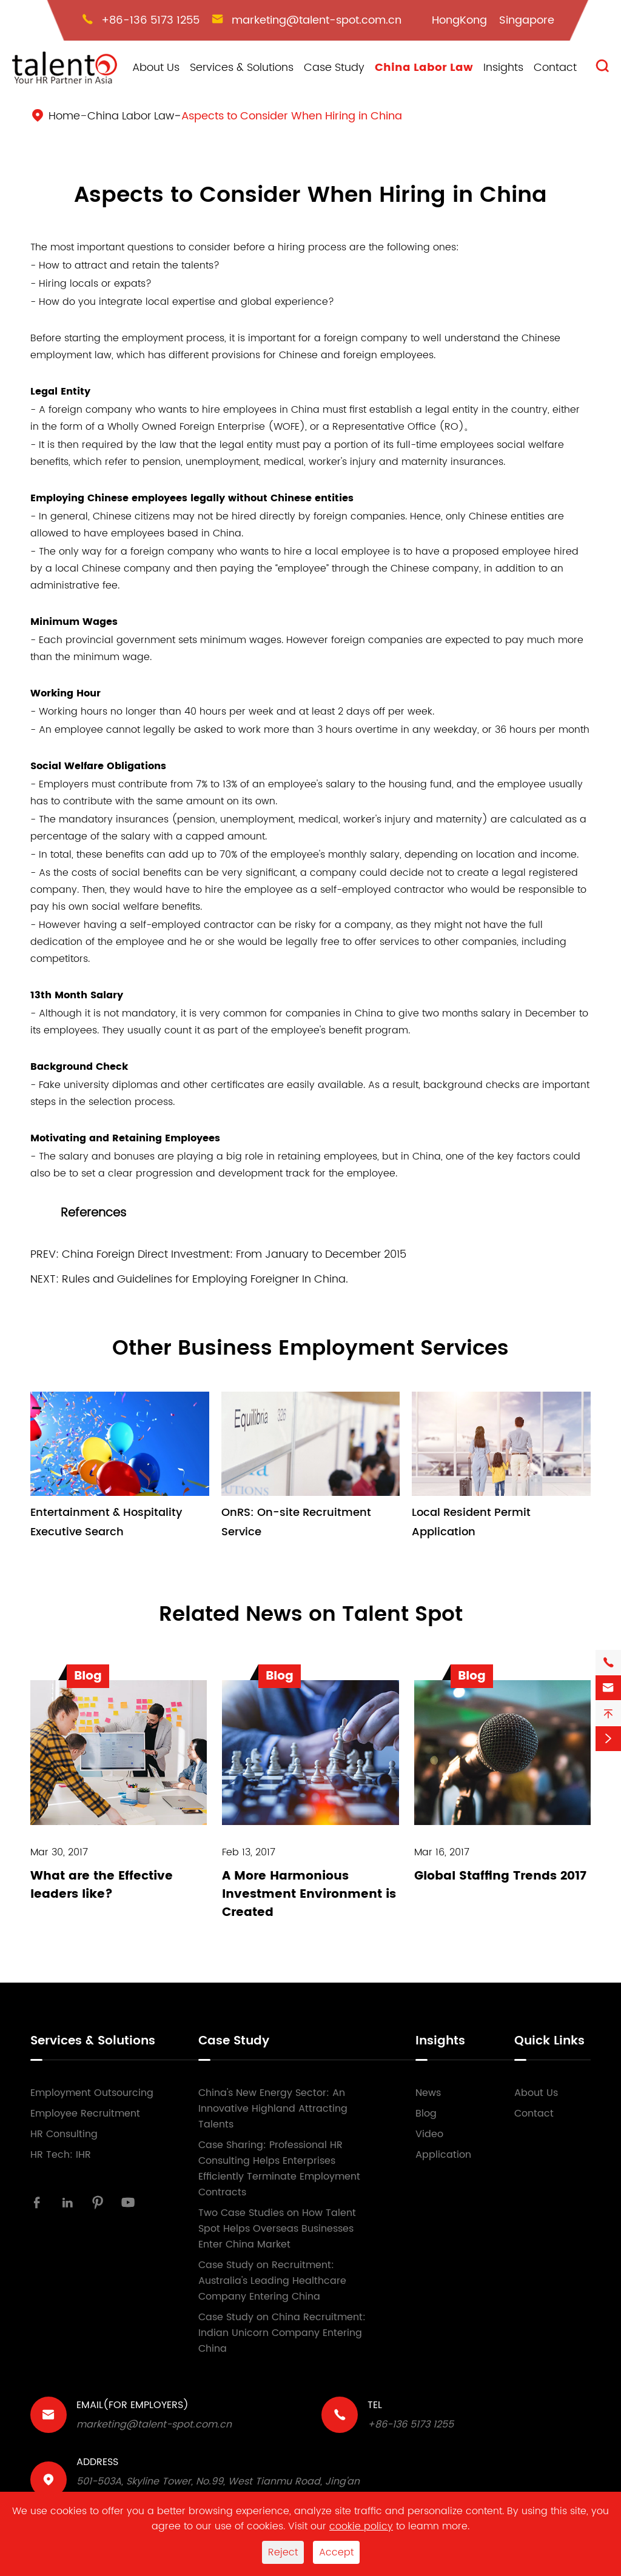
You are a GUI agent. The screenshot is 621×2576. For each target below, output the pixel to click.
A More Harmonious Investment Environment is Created (309, 1894)
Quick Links (549, 2041)
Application (443, 2155)
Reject (283, 2552)
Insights (503, 67)
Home (64, 116)
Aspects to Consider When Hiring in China (291, 116)
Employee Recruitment (85, 2113)
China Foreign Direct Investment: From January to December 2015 (234, 1254)
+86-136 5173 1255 (150, 20)
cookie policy (361, 2526)
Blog (426, 2113)
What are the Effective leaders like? (101, 1885)
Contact (555, 67)
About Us (156, 67)
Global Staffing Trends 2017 (500, 1876)
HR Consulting (64, 2134)
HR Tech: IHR (60, 2155)
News (428, 2093)
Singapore (526, 20)
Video (429, 2134)
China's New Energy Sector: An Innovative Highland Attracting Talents (272, 2108)
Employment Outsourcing (91, 2093)
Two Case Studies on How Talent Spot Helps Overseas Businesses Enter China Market (277, 2228)
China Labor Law (424, 67)
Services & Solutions (242, 67)
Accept (336, 2552)
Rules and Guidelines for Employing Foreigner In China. (205, 1279)
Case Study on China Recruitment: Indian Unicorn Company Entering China (282, 2333)
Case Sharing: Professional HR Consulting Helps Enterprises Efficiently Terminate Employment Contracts (279, 2168)
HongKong (459, 20)
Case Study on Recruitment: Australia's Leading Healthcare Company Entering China (272, 2280)
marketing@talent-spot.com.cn (316, 20)
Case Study (334, 67)
